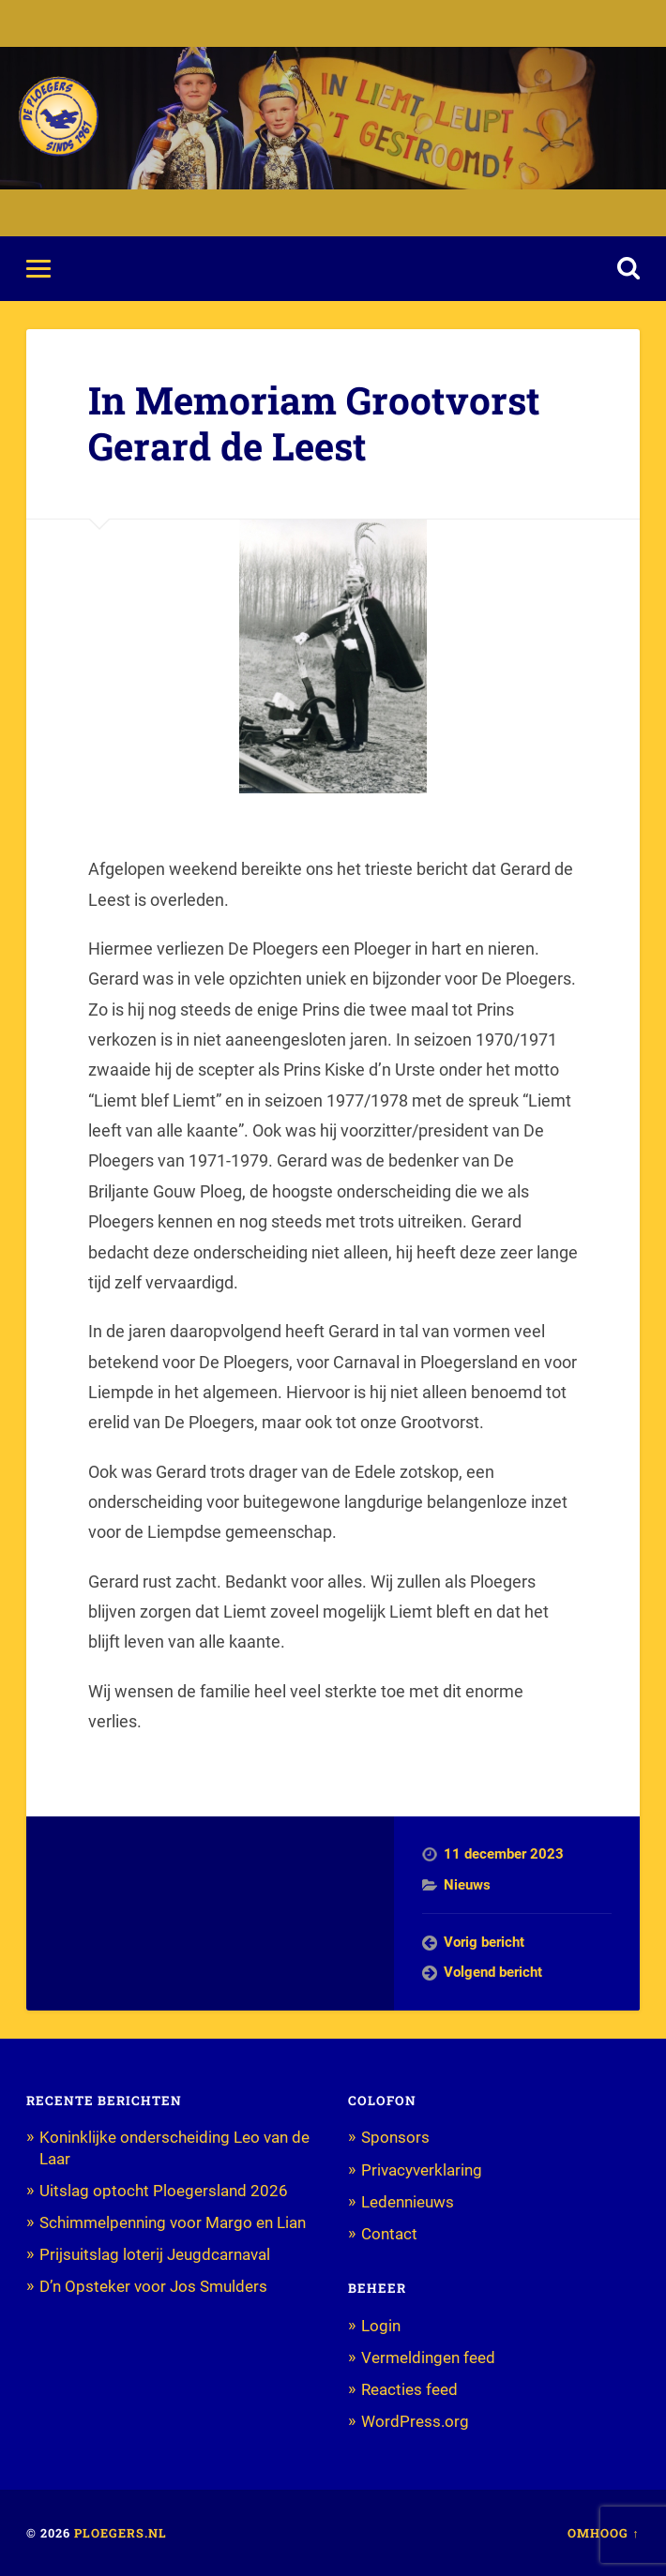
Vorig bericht (484, 1942)
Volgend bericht (493, 1972)
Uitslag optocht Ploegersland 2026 (163, 2190)
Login (381, 2325)
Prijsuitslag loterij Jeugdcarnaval (154, 2254)
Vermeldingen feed (428, 2357)
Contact (389, 2233)
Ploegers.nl (120, 2532)
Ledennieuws (407, 2201)
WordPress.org (415, 2421)
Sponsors (395, 2137)
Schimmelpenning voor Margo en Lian (172, 2222)
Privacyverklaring (421, 2170)
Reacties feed (409, 2389)
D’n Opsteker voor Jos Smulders (153, 2286)
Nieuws (467, 1884)
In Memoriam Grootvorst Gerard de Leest (314, 423)
